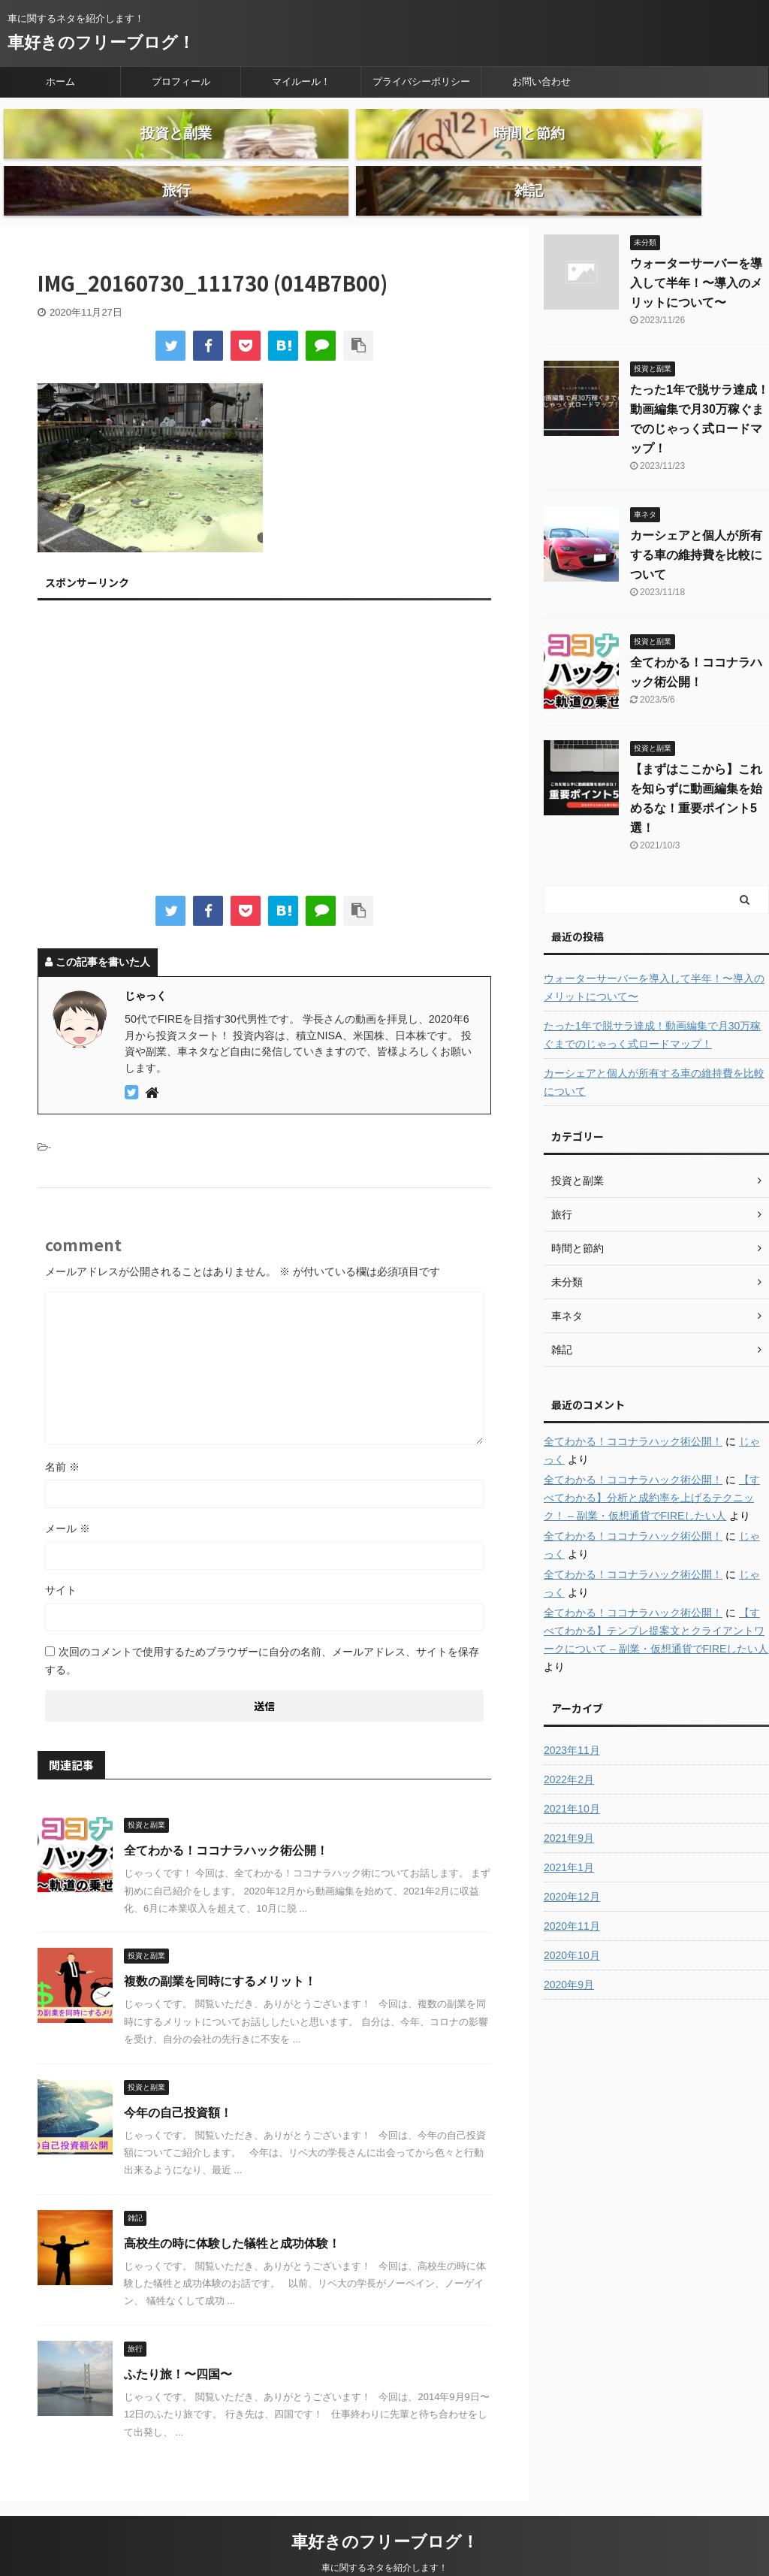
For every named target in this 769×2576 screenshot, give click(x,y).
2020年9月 (569, 1953)
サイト (61, 1559)
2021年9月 (569, 1806)
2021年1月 (569, 1836)
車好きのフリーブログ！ (101, 42)
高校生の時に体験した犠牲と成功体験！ (232, 2212)
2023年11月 (572, 1719)
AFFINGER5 (483, 2554)
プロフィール (181, 81)
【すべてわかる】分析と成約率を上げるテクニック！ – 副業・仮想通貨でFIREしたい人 (652, 1466)
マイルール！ (301, 81)
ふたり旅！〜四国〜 (178, 2342)
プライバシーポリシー (421, 81)
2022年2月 (569, 1748)
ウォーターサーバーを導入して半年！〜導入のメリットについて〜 (696, 251)
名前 (62, 1435)
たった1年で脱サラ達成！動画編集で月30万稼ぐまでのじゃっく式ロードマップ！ (652, 1003)
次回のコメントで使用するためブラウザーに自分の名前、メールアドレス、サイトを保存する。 (262, 1629)
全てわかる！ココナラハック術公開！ (226, 1819)
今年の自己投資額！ (178, 2081)
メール (67, 1497)
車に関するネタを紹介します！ (384, 2536)
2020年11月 (572, 1894)
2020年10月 (572, 1924)
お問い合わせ (541, 81)
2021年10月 (572, 1777)
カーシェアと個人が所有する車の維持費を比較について (696, 523)
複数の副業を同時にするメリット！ (220, 1949)
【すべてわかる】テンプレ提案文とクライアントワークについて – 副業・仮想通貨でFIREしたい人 (656, 1599)
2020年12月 (572, 1865)
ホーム (60, 81)
